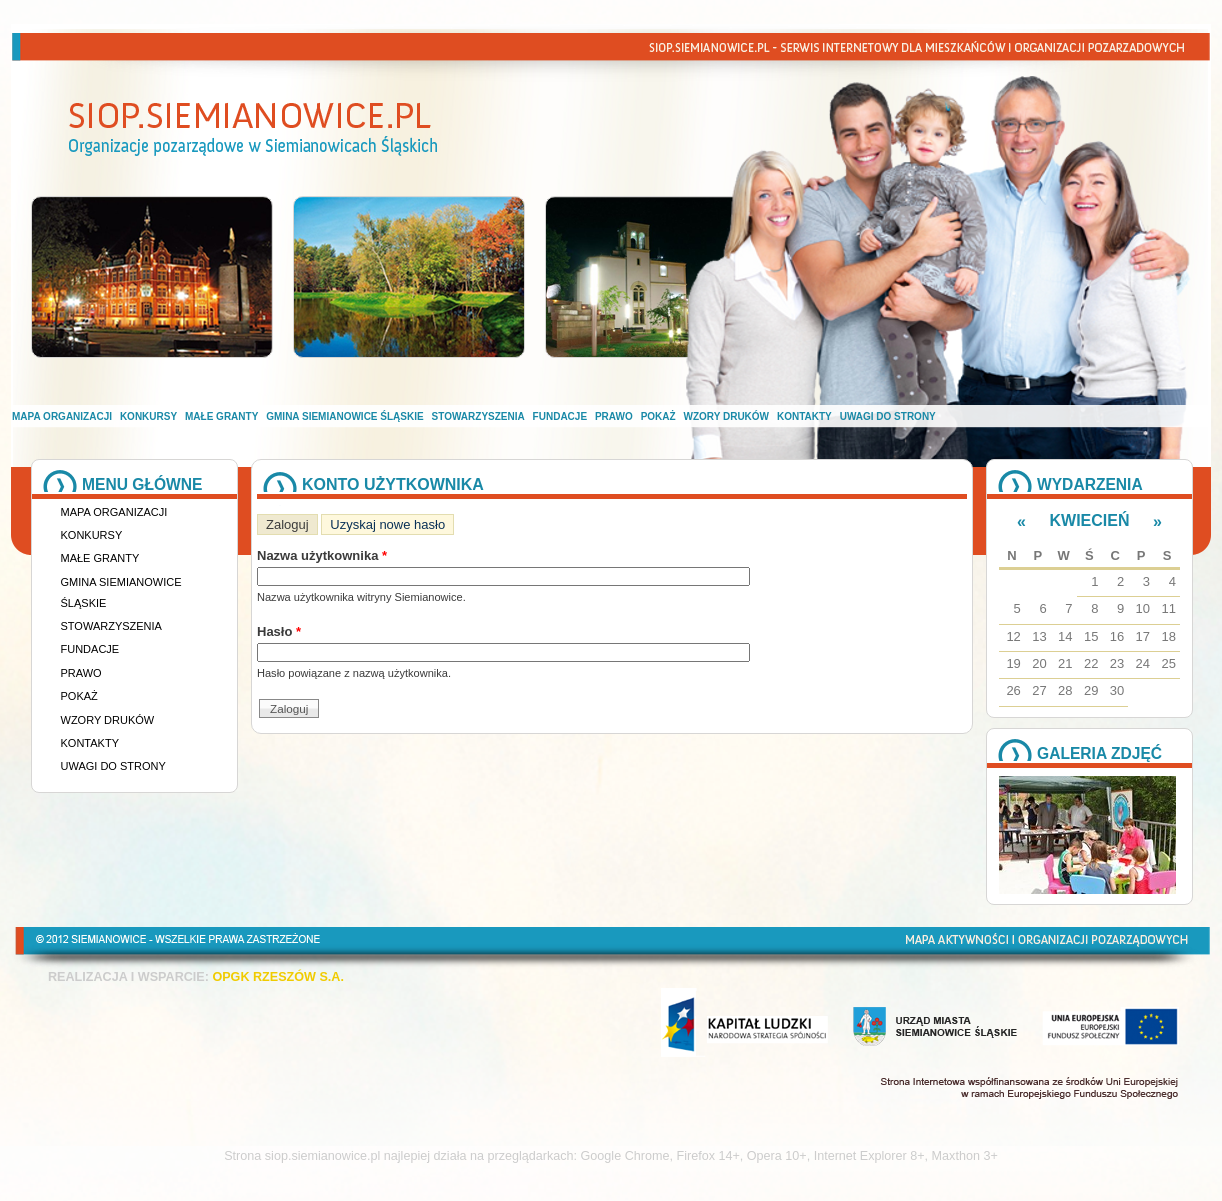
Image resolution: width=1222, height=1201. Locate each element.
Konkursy (148, 416)
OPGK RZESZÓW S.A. (278, 977)
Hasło (279, 631)
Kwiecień (1090, 520)
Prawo (614, 416)
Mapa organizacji (62, 416)
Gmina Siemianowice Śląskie (344, 416)
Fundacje (560, 416)
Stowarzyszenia (478, 416)
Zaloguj (292, 524)
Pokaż (658, 416)
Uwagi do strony (888, 416)
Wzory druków (727, 416)
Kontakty (804, 416)
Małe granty (221, 416)
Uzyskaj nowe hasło (387, 524)
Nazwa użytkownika (322, 555)
